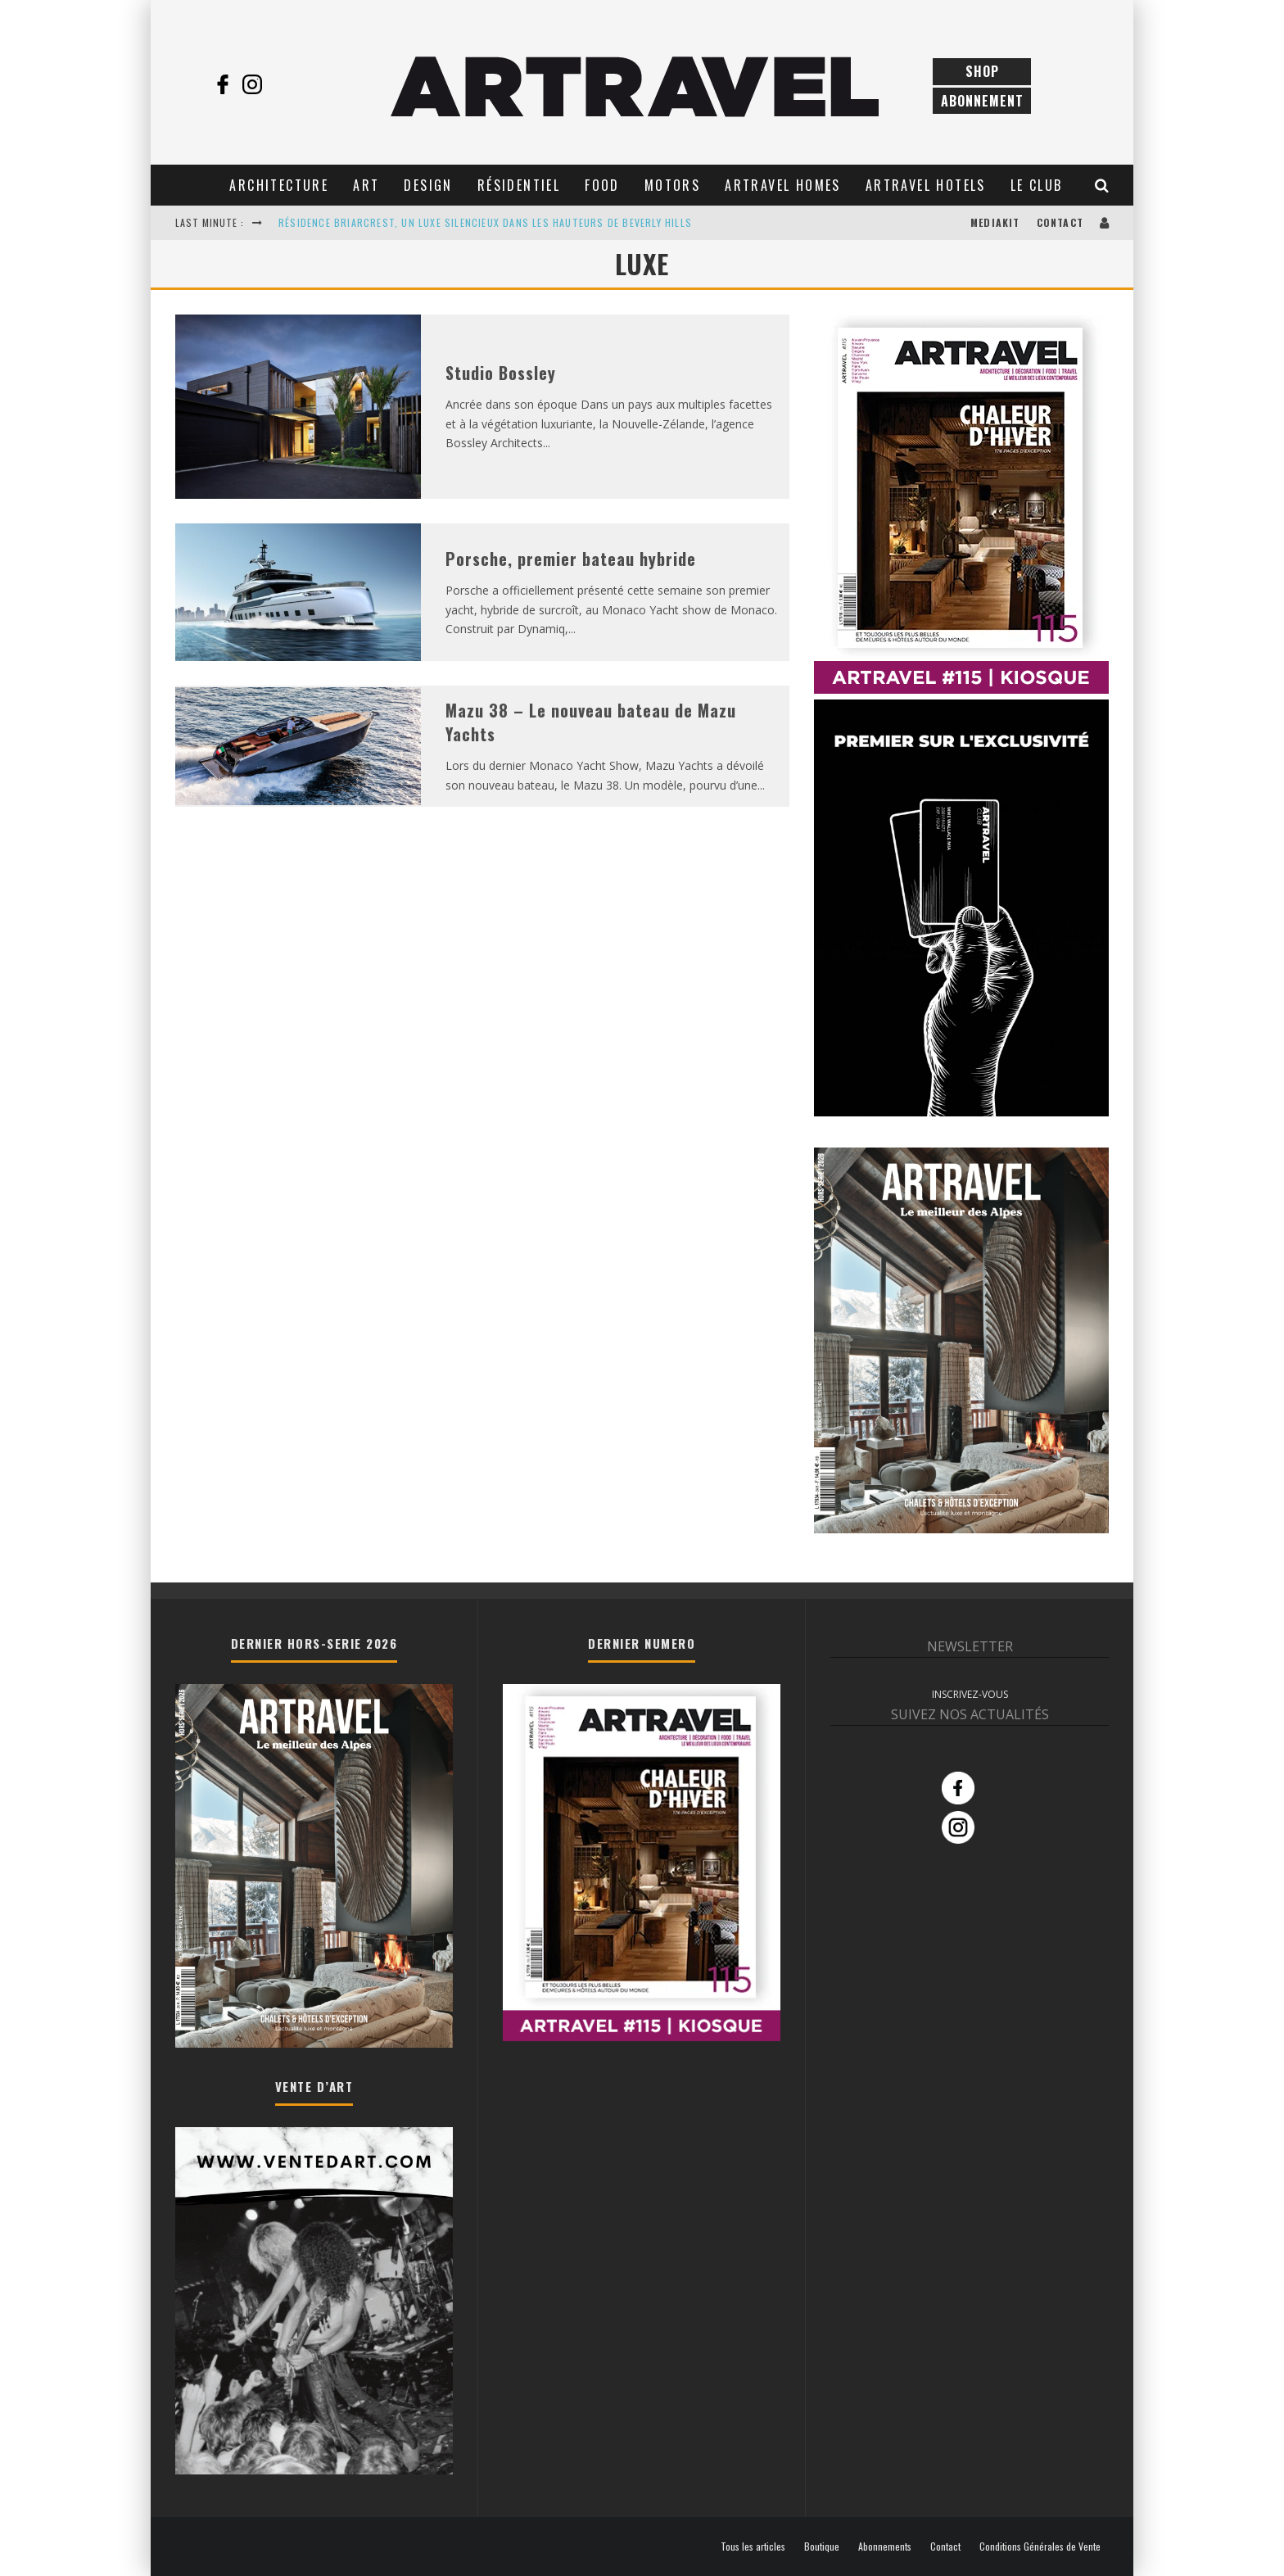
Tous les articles (753, 2546)
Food (602, 185)
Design (428, 185)
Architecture (278, 185)
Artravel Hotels (926, 185)
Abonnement (982, 101)
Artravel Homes (783, 185)
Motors (672, 185)
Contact (1060, 222)
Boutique (821, 2546)
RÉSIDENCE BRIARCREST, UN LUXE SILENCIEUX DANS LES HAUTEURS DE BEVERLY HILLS (485, 222)
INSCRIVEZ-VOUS (970, 1694)
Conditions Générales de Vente (1040, 2546)
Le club (1036, 185)
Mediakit (995, 222)
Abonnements (884, 2546)
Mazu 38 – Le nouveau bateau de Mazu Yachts (590, 722)
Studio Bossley (500, 372)
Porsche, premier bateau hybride (570, 558)
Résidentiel (518, 185)
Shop (982, 71)
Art (366, 185)
